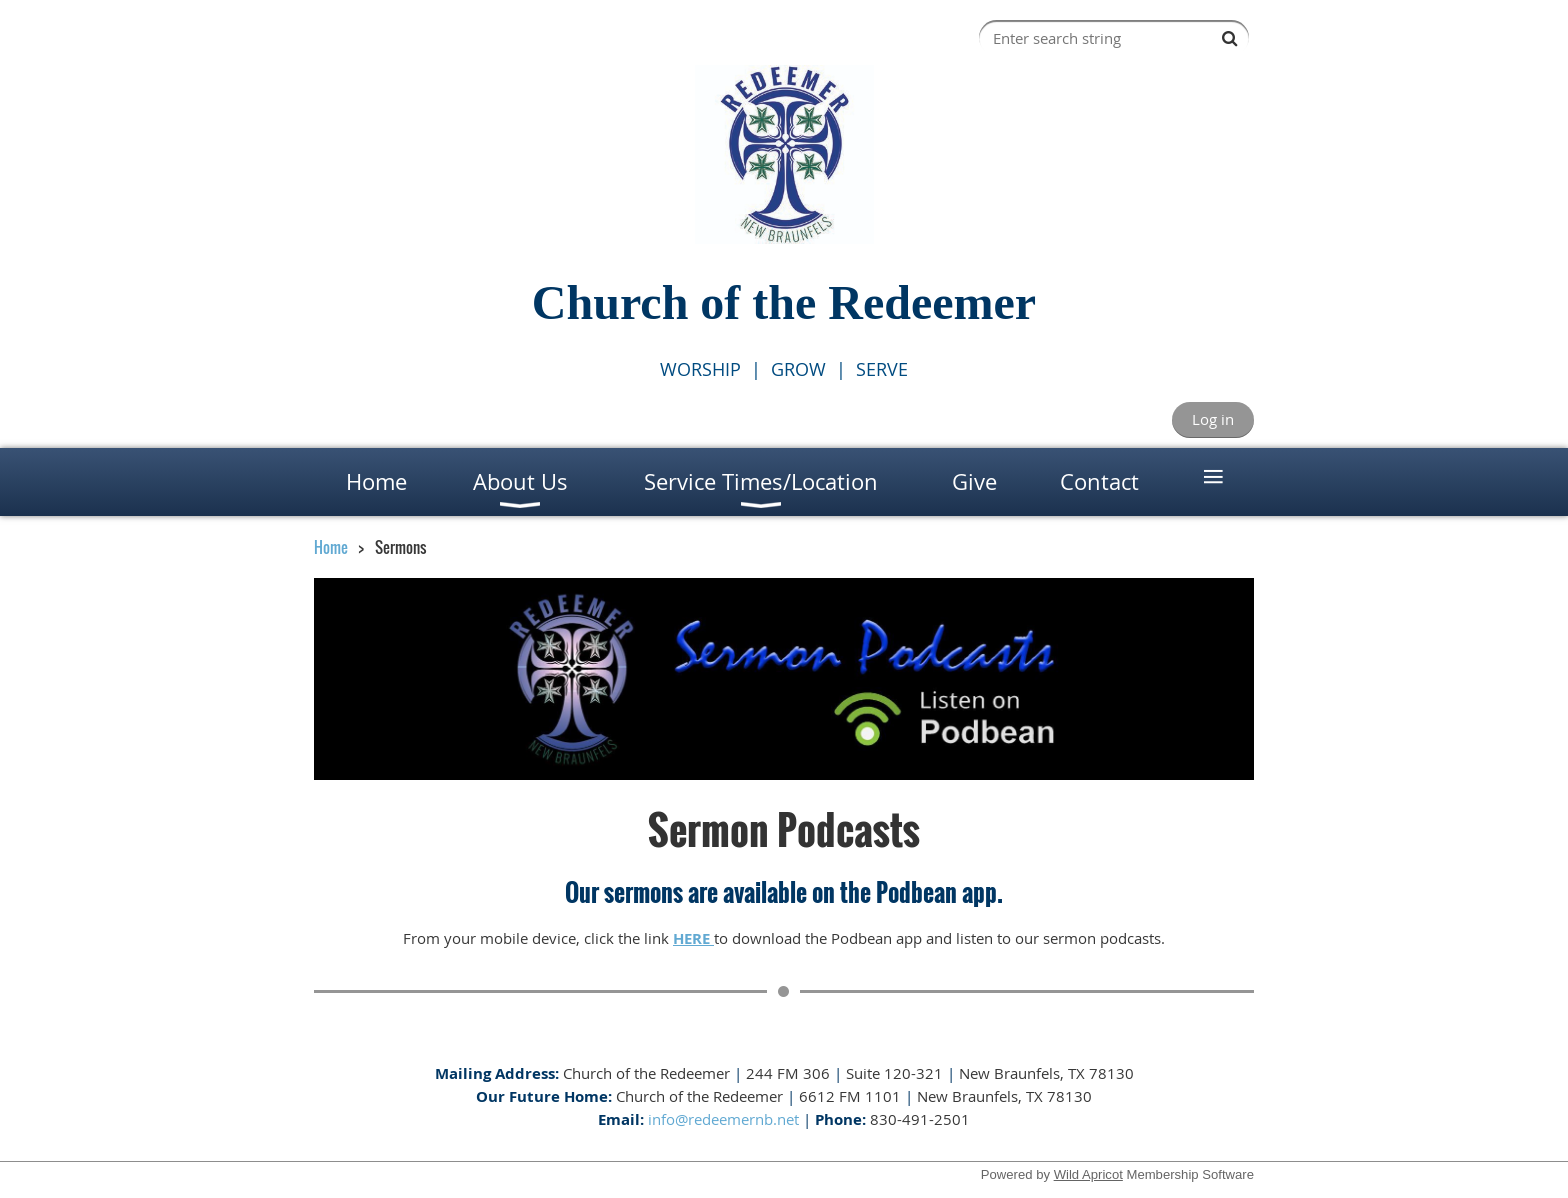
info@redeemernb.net (723, 1119)
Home (331, 547)
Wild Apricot (1088, 1174)
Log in (1213, 419)
